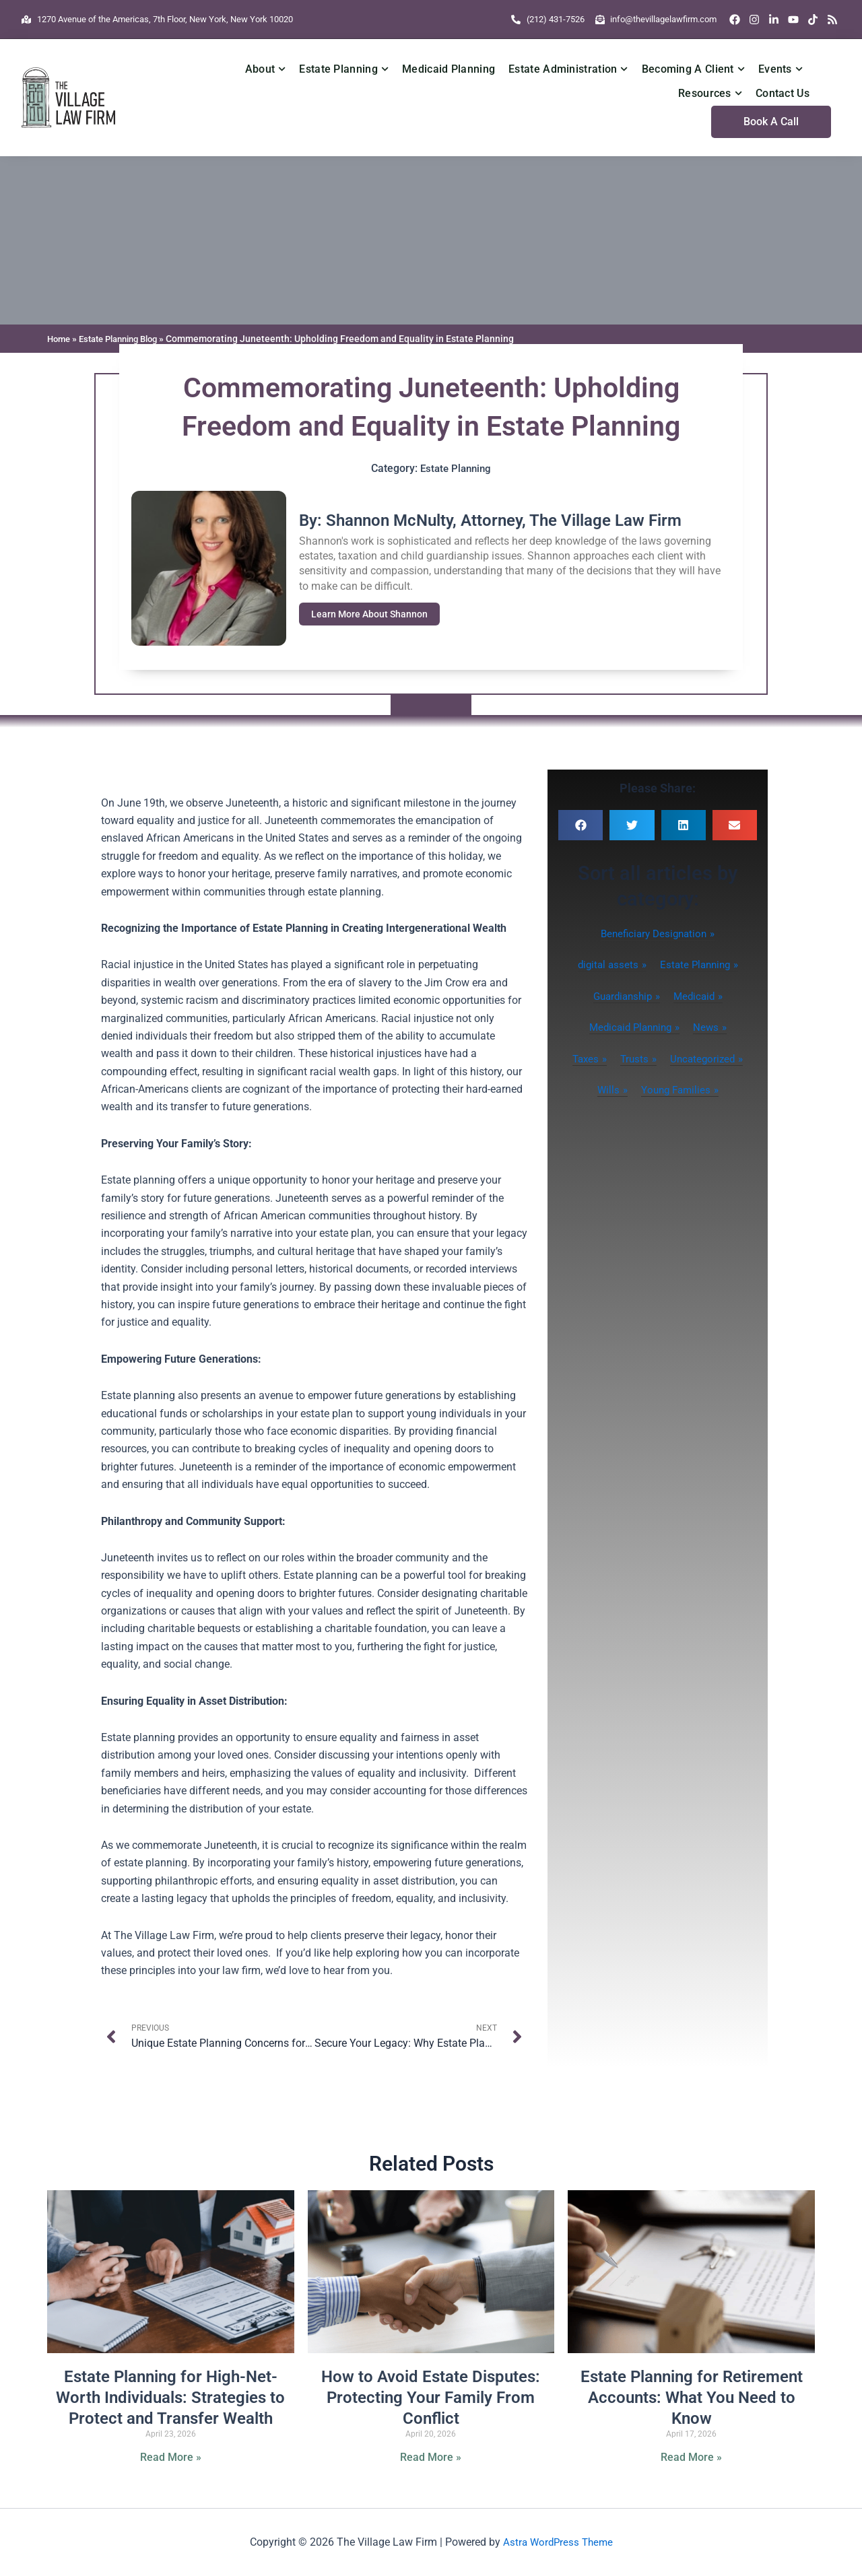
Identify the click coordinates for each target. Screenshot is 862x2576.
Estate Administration (568, 69)
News (709, 1027)
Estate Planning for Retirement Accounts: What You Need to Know (692, 2398)
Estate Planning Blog (126, 338)
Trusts (634, 1058)
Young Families (675, 1089)
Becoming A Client (693, 69)
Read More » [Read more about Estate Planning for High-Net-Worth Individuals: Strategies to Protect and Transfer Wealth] (170, 2457)
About (265, 69)
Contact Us (782, 93)
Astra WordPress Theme (557, 2542)
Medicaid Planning (448, 69)
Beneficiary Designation (653, 933)
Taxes (582, 1058)
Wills (605, 1089)
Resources (710, 93)
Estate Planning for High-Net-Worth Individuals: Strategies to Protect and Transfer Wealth (170, 2398)
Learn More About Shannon (373, 614)
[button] (580, 825)
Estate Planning (344, 69)
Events (780, 69)
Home (60, 338)
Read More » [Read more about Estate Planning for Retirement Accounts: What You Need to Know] (691, 2457)
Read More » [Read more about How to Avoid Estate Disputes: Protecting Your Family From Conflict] (430, 2457)
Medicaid (697, 996)
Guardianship (621, 996)
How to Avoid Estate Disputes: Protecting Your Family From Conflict (430, 2398)
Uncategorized (705, 1058)
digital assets (604, 964)
